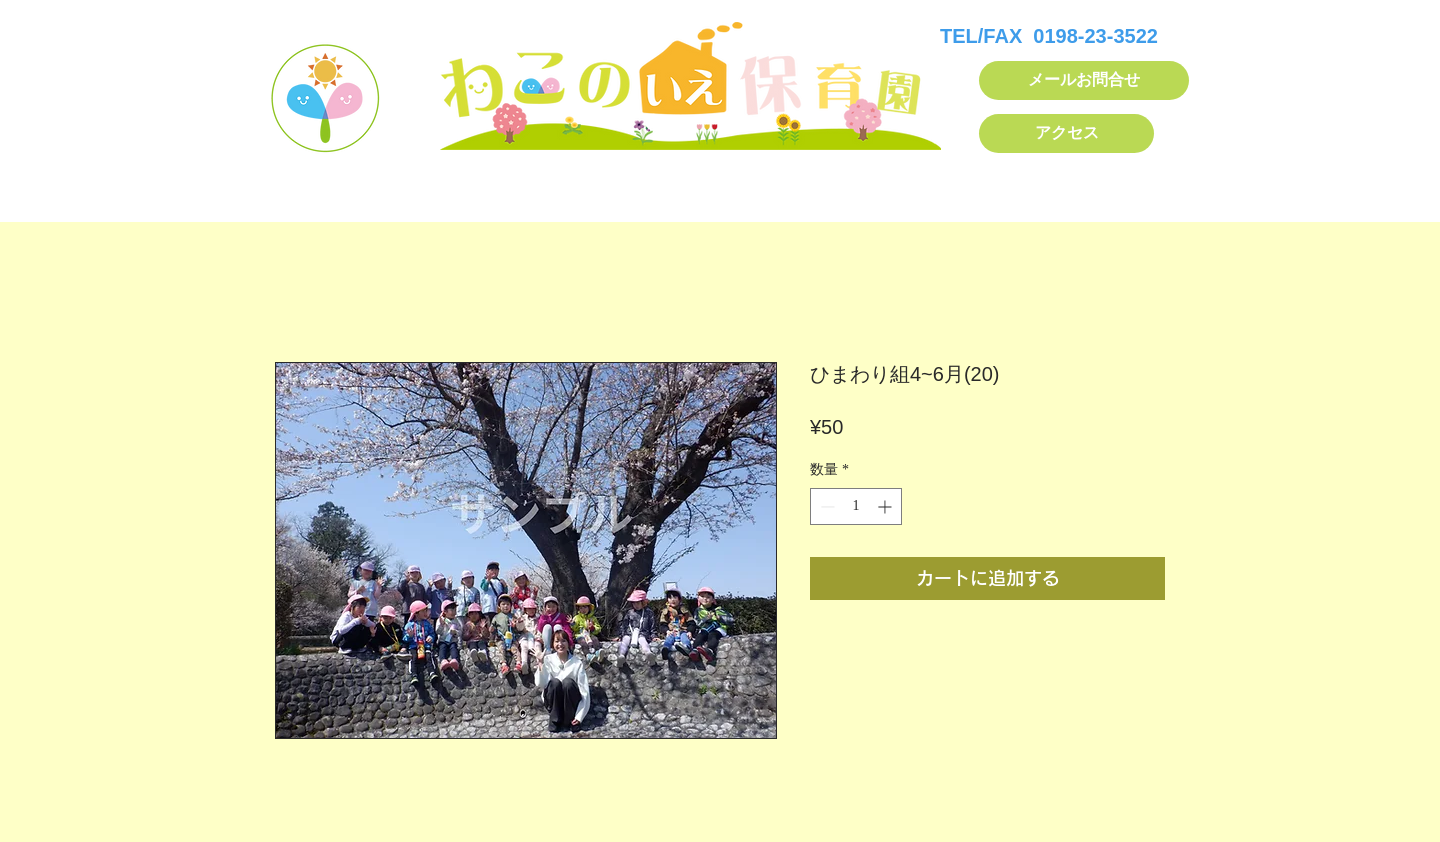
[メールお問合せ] (1084, 80)
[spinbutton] (856, 506)
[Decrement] (825, 506)
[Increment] (886, 506)
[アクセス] (1066, 133)
